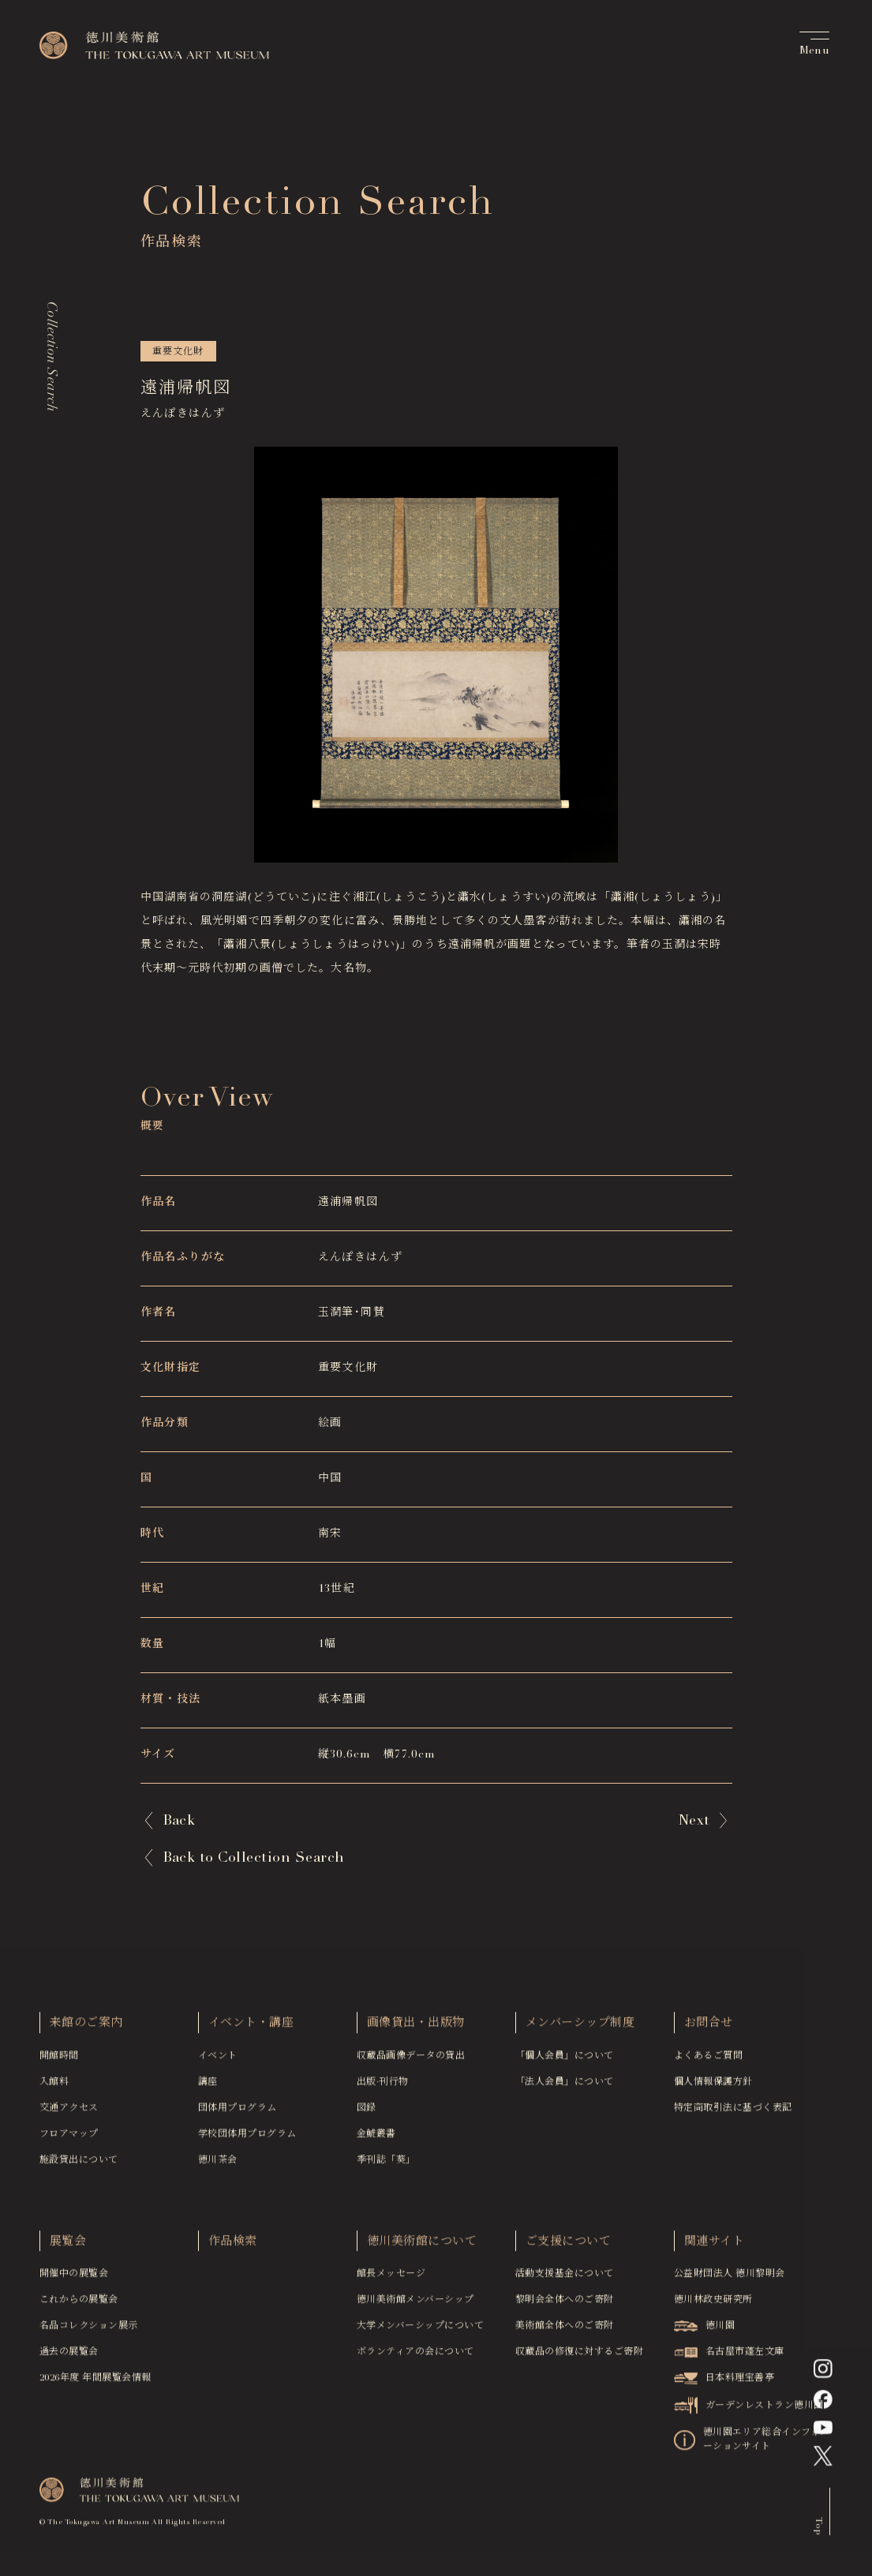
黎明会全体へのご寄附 (564, 2306)
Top (818, 2531)
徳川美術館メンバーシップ (415, 2306)
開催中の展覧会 (73, 2280)
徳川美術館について (422, 2247)
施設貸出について (78, 2165)
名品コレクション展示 (88, 2332)
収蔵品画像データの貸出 (411, 2061)
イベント (218, 2061)
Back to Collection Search (254, 1859)
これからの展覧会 (78, 2306)
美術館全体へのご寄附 (564, 2332)
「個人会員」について (564, 2061)
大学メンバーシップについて (420, 2332)
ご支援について (568, 2247)
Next (694, 1821)
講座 (208, 2087)
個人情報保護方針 (713, 2087)
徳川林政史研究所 (713, 2306)
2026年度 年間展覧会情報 (95, 2384)
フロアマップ (69, 2139)
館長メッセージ (391, 2280)
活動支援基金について (564, 2280)
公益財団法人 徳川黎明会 (729, 2280)
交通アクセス (69, 2113)
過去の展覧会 (69, 2358)
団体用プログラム (237, 2113)
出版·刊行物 (383, 2087)
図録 (366, 2113)
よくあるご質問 (708, 2061)
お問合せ (708, 2029)
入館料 (54, 2087)
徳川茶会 (218, 2165)
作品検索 (232, 2247)
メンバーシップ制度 (580, 2029)
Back (179, 1821)
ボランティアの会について (415, 2358)
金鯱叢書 (376, 2139)
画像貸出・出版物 (416, 2029)
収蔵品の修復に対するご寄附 (579, 2358)
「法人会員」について (564, 2087)
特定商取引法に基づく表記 (733, 2113)
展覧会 (68, 2247)
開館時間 (59, 2061)
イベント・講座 (251, 2029)
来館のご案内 (86, 2029)
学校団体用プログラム (247, 2139)
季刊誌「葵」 (386, 2165)
